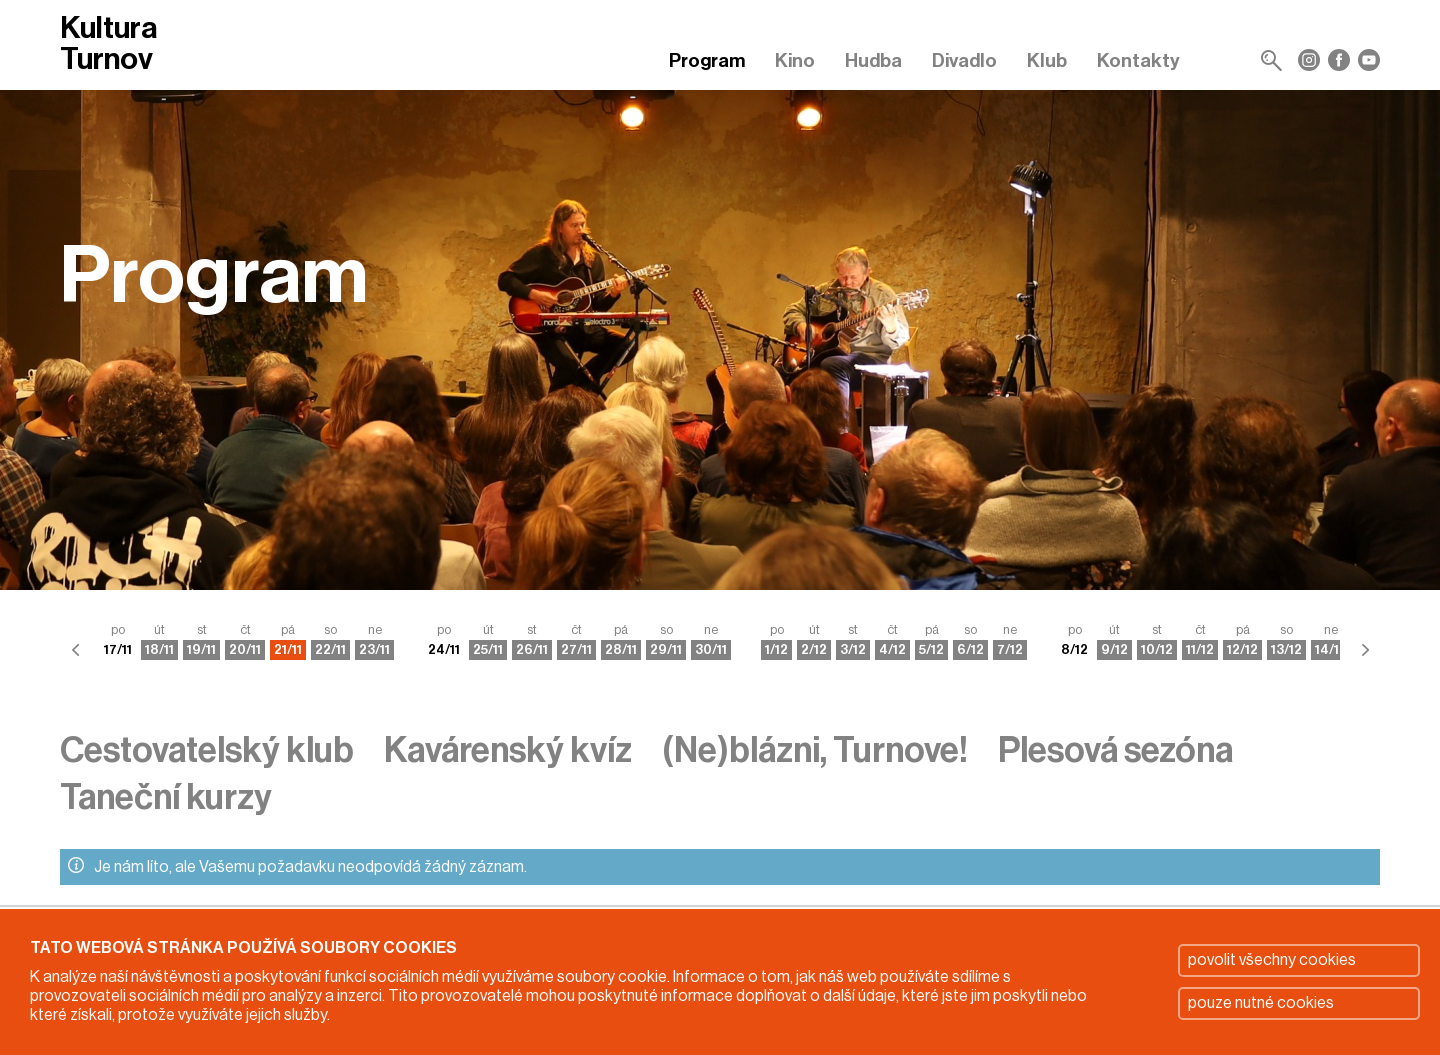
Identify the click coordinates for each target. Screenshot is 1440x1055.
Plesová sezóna (1115, 750)
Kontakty (1138, 60)
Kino (795, 60)
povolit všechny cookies (1272, 960)
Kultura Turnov (108, 44)
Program (707, 60)
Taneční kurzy (166, 797)
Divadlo (964, 60)
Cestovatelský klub (207, 750)
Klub (1047, 60)
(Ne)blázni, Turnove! (815, 750)
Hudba (873, 60)
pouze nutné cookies (1261, 1003)
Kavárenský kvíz (508, 750)
